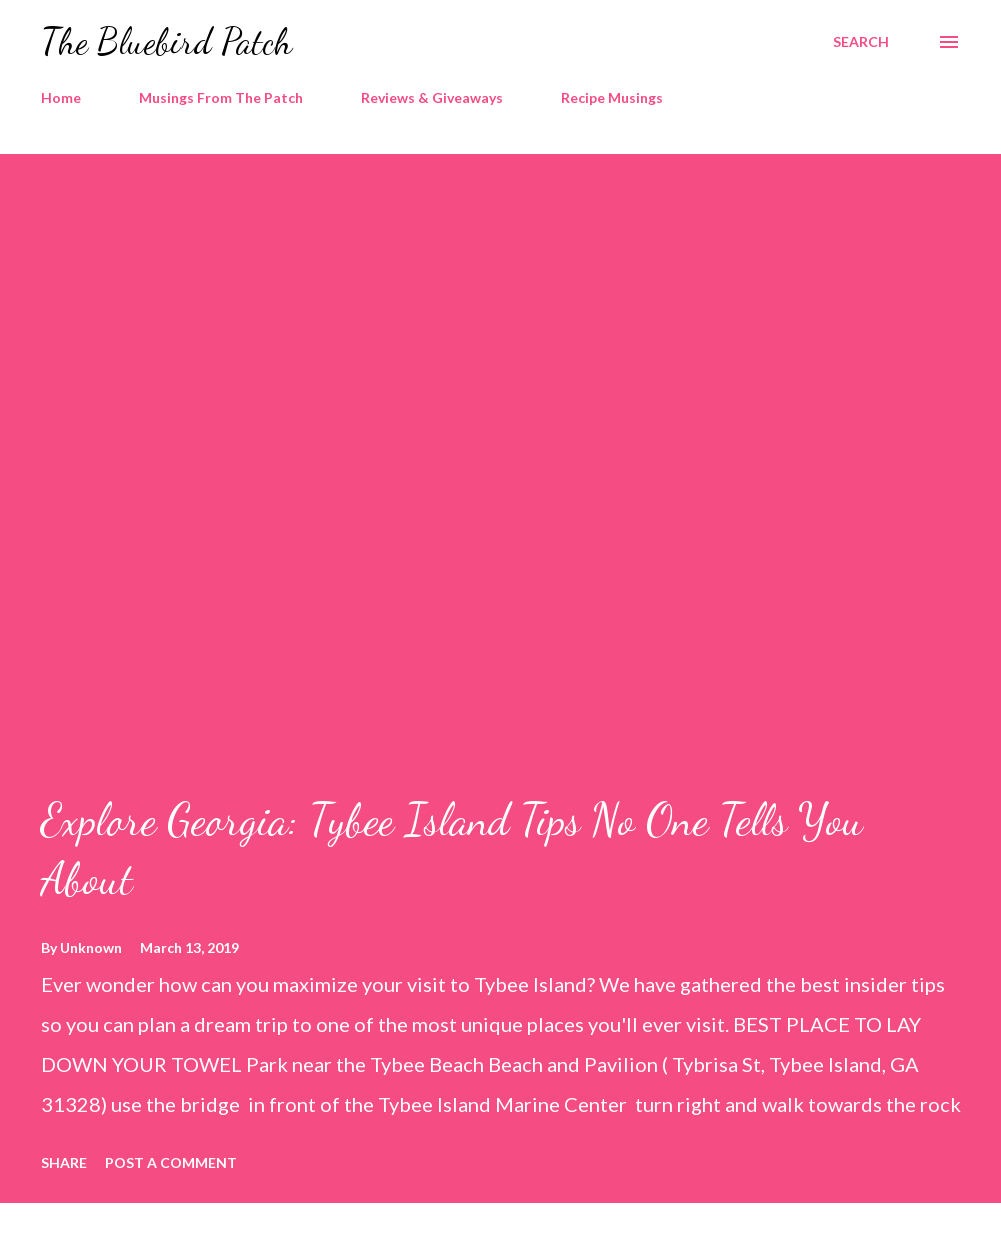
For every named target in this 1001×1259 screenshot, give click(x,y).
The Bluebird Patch (166, 41)
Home (61, 97)
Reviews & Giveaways (432, 97)
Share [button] (64, 1162)
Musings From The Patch (221, 97)
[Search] (861, 42)
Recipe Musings (612, 97)
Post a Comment (171, 1162)
